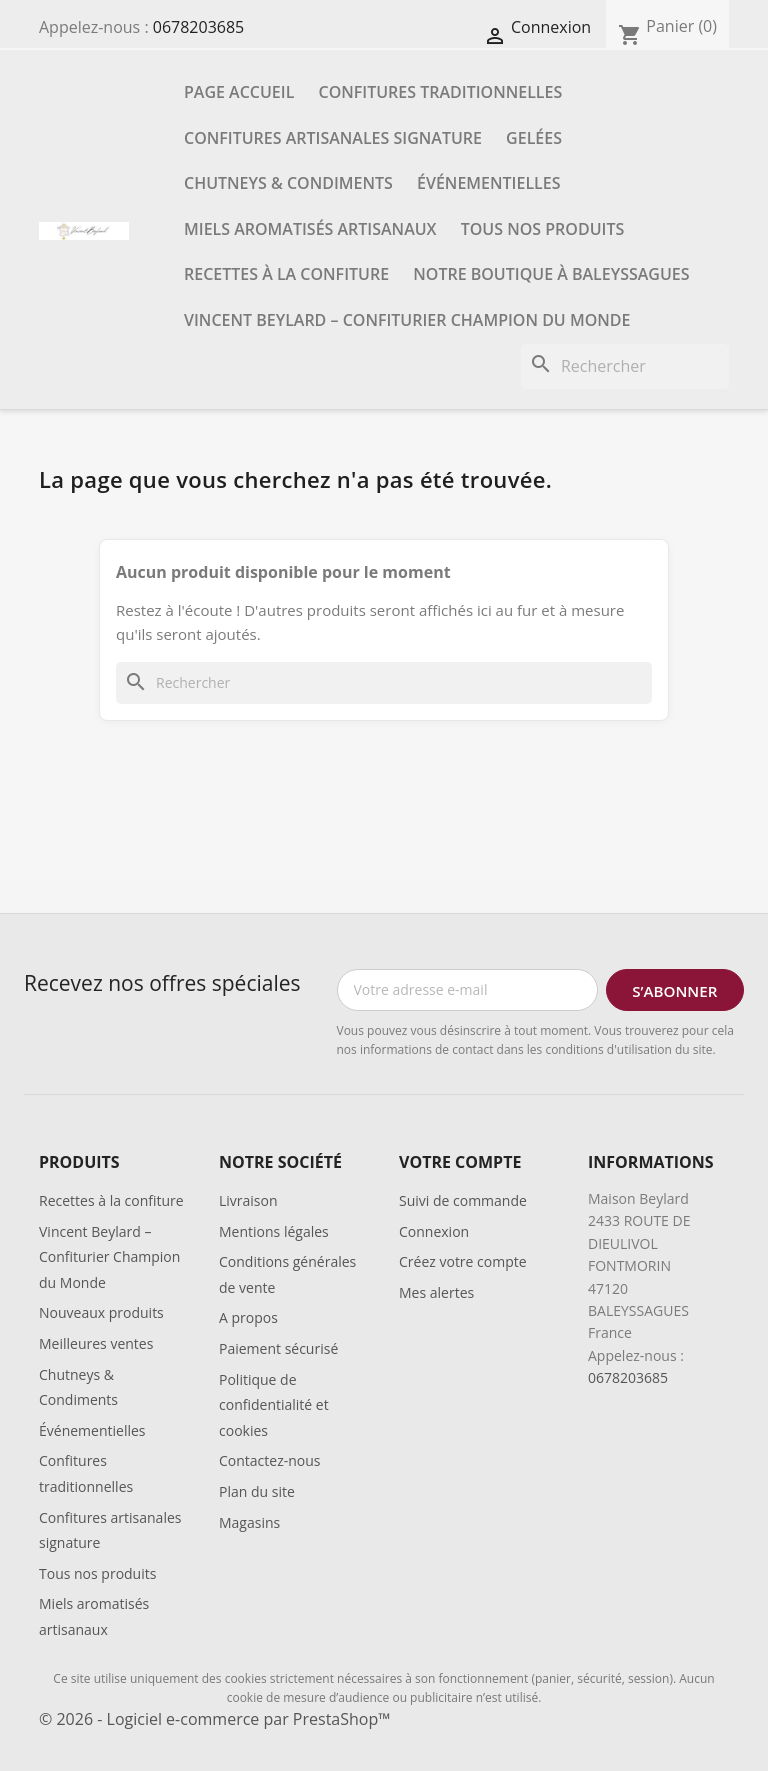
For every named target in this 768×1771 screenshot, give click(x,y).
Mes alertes (436, 1292)
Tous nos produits (543, 229)
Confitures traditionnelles (441, 92)
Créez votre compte (463, 1261)
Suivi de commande (463, 1200)
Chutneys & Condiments (288, 183)
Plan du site (257, 1491)
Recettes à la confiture (286, 274)
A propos (248, 1317)
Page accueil (239, 92)
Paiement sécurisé (278, 1348)
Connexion (434, 1231)
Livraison (248, 1200)
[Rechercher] (625, 367)
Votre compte (460, 1162)
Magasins (249, 1522)
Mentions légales (274, 1231)
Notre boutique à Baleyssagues (551, 274)
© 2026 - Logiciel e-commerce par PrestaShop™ (214, 1719)
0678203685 (198, 27)
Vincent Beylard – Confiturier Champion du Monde (407, 320)
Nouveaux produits (101, 1312)
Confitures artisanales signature (333, 138)
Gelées (534, 138)
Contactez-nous (270, 1460)
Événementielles (488, 183)
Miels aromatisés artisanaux (310, 229)
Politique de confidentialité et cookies (274, 1405)
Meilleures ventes (96, 1343)
